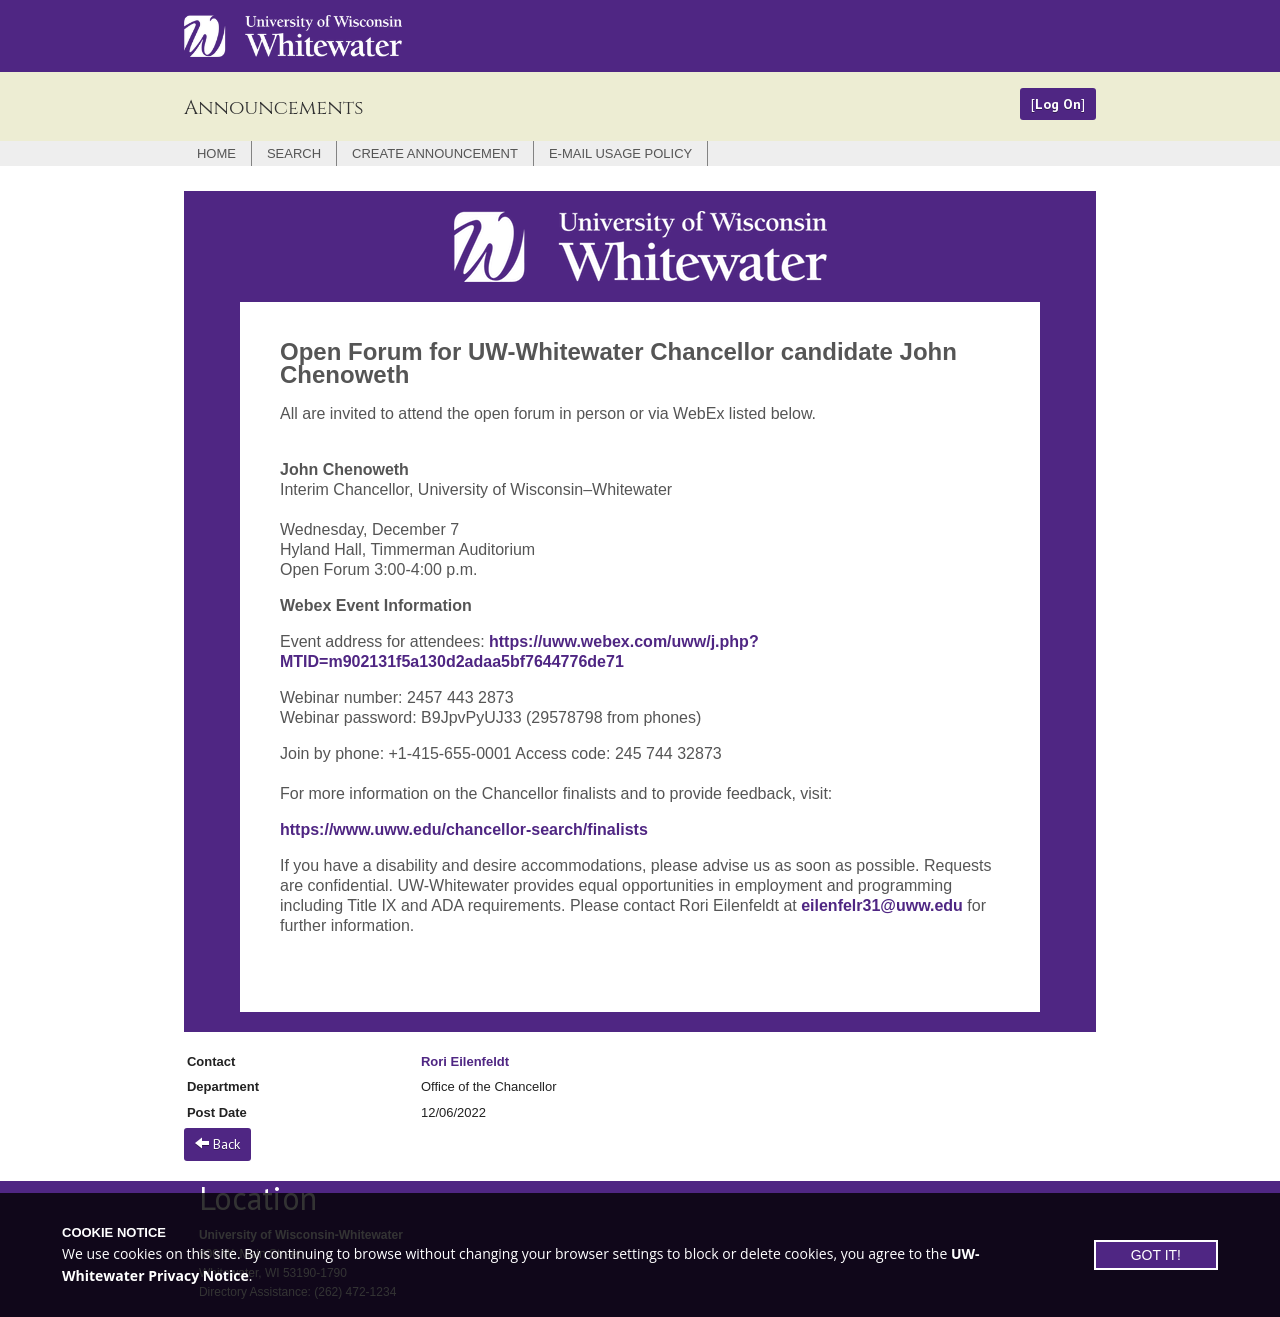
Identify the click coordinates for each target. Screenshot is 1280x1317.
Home (216, 153)
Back (217, 1144)
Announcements (274, 107)
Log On (1058, 104)
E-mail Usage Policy (620, 153)
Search (294, 153)
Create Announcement (435, 153)
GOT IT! (1156, 1255)
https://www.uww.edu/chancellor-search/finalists (464, 829)
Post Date (217, 1112)
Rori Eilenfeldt (465, 1061)
